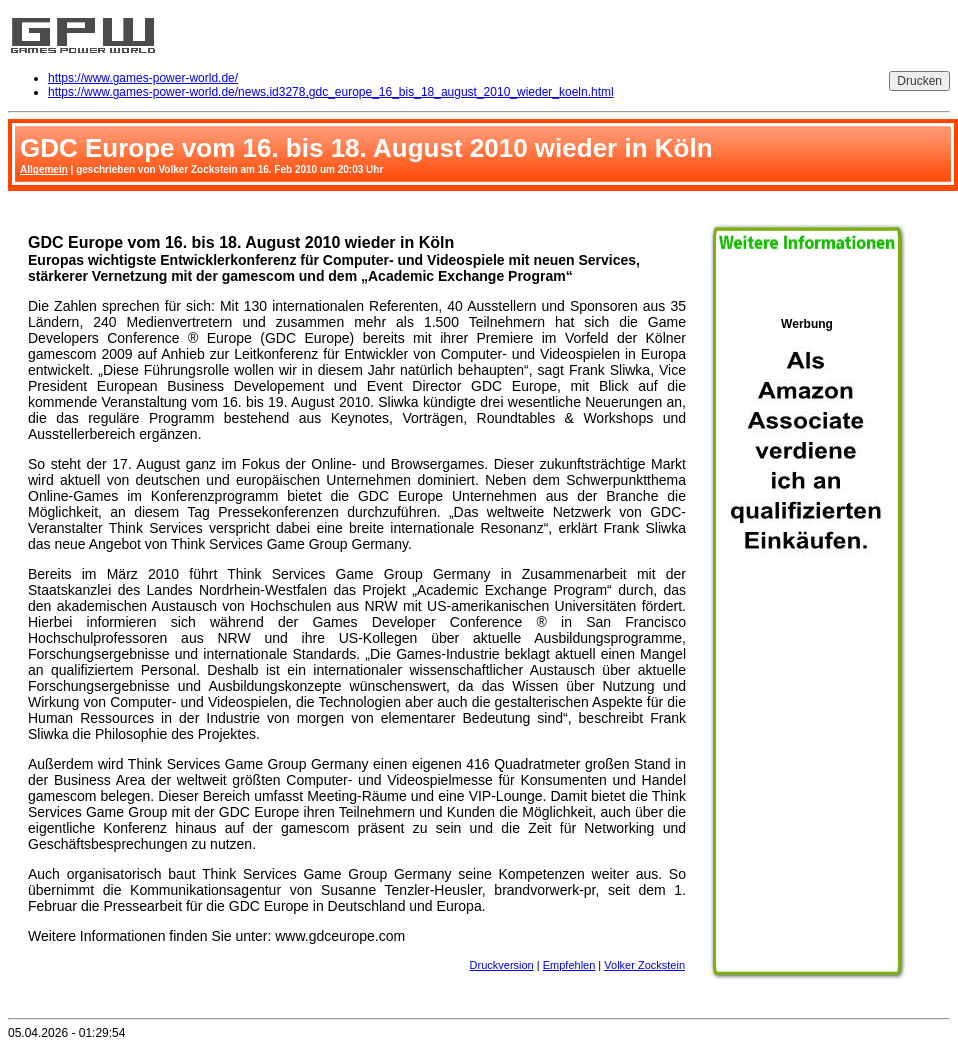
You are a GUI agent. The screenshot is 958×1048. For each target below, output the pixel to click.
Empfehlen (569, 965)
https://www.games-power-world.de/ (143, 78)
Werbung (807, 641)
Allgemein (44, 169)
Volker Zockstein (644, 965)
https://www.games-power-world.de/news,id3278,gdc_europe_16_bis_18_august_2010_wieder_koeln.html (331, 92)
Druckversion (502, 965)
